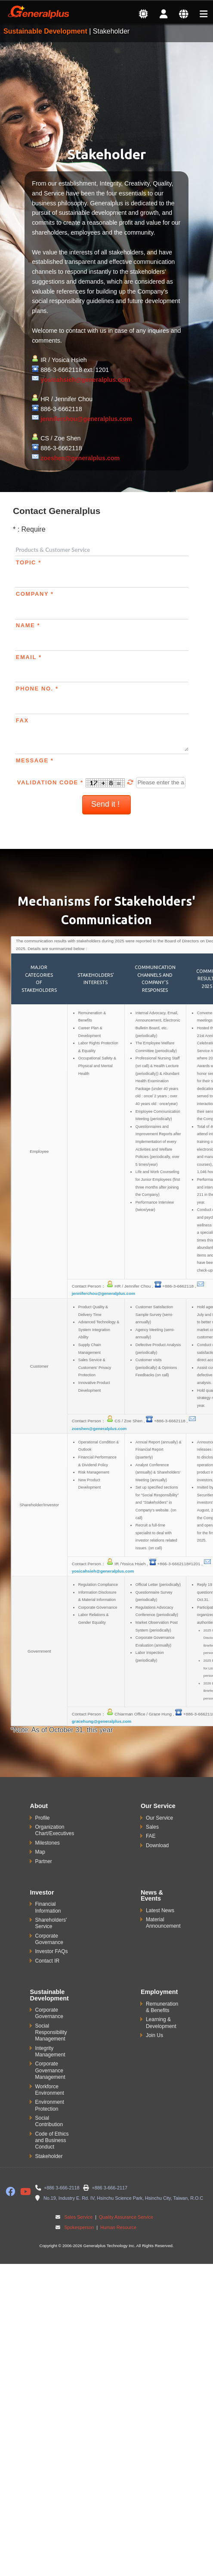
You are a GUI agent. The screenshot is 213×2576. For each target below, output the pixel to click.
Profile (42, 1818)
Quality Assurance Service (125, 2217)
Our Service (159, 1818)
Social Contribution (49, 2121)
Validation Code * (76, 782)
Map (40, 1852)
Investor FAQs (51, 1951)
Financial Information (48, 1907)
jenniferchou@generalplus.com (86, 418)
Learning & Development (161, 2022)
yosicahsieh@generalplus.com (85, 379)
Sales (152, 1827)
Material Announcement (163, 1923)
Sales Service (78, 2217)
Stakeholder (49, 2156)
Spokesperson (79, 2227)
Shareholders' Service (51, 1923)
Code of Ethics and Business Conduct (52, 2140)
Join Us (154, 2035)
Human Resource (117, 2227)
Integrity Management (50, 2051)
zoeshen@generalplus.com (80, 458)
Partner (43, 1861)
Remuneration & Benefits (162, 2007)
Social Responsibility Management (51, 2032)
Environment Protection (49, 2105)
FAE (151, 1836)
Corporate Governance (49, 1939)
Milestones (47, 1843)
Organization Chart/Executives (54, 1830)
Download (157, 1845)
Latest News (160, 1910)
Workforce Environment (49, 2090)
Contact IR (47, 1961)
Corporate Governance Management (50, 2070)
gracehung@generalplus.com (102, 1721)
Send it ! (106, 804)
